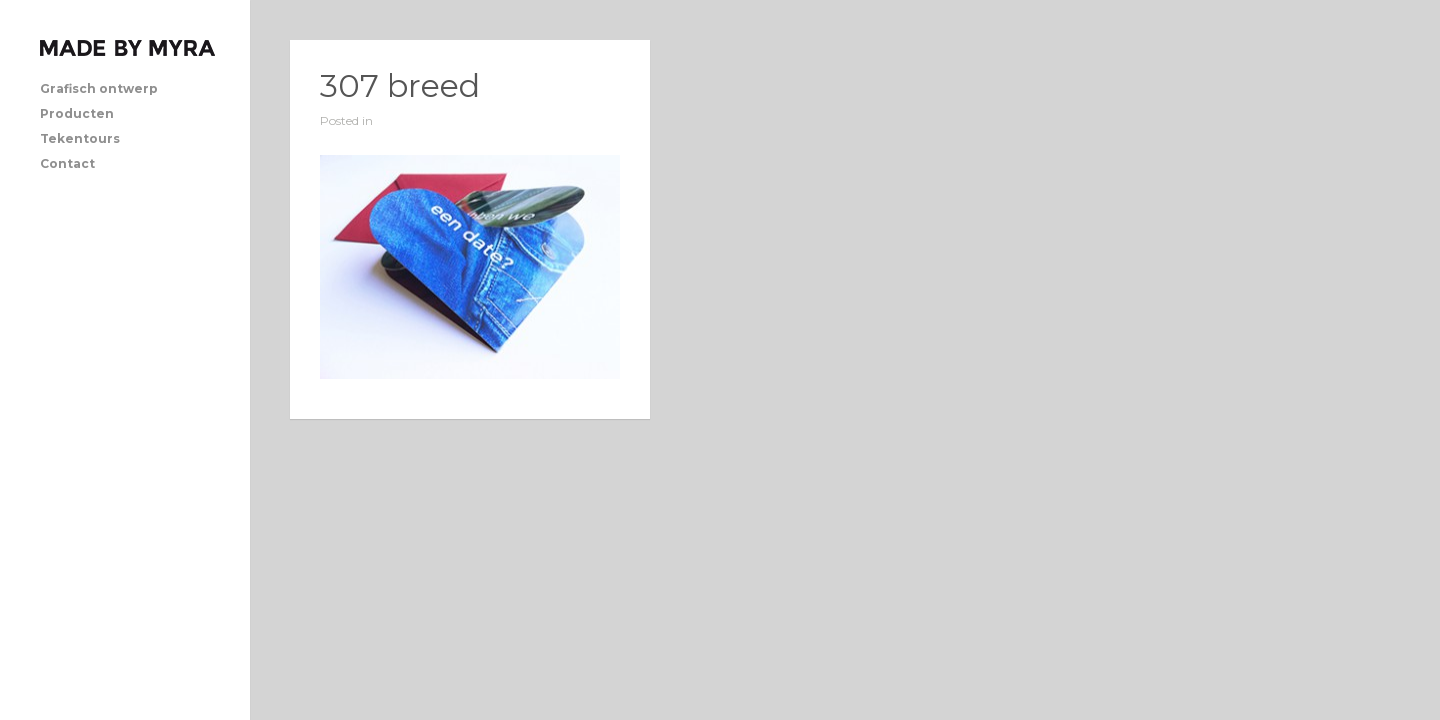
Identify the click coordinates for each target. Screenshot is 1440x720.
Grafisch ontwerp (99, 88)
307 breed (400, 85)
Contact (67, 163)
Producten (77, 113)
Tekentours (80, 138)
